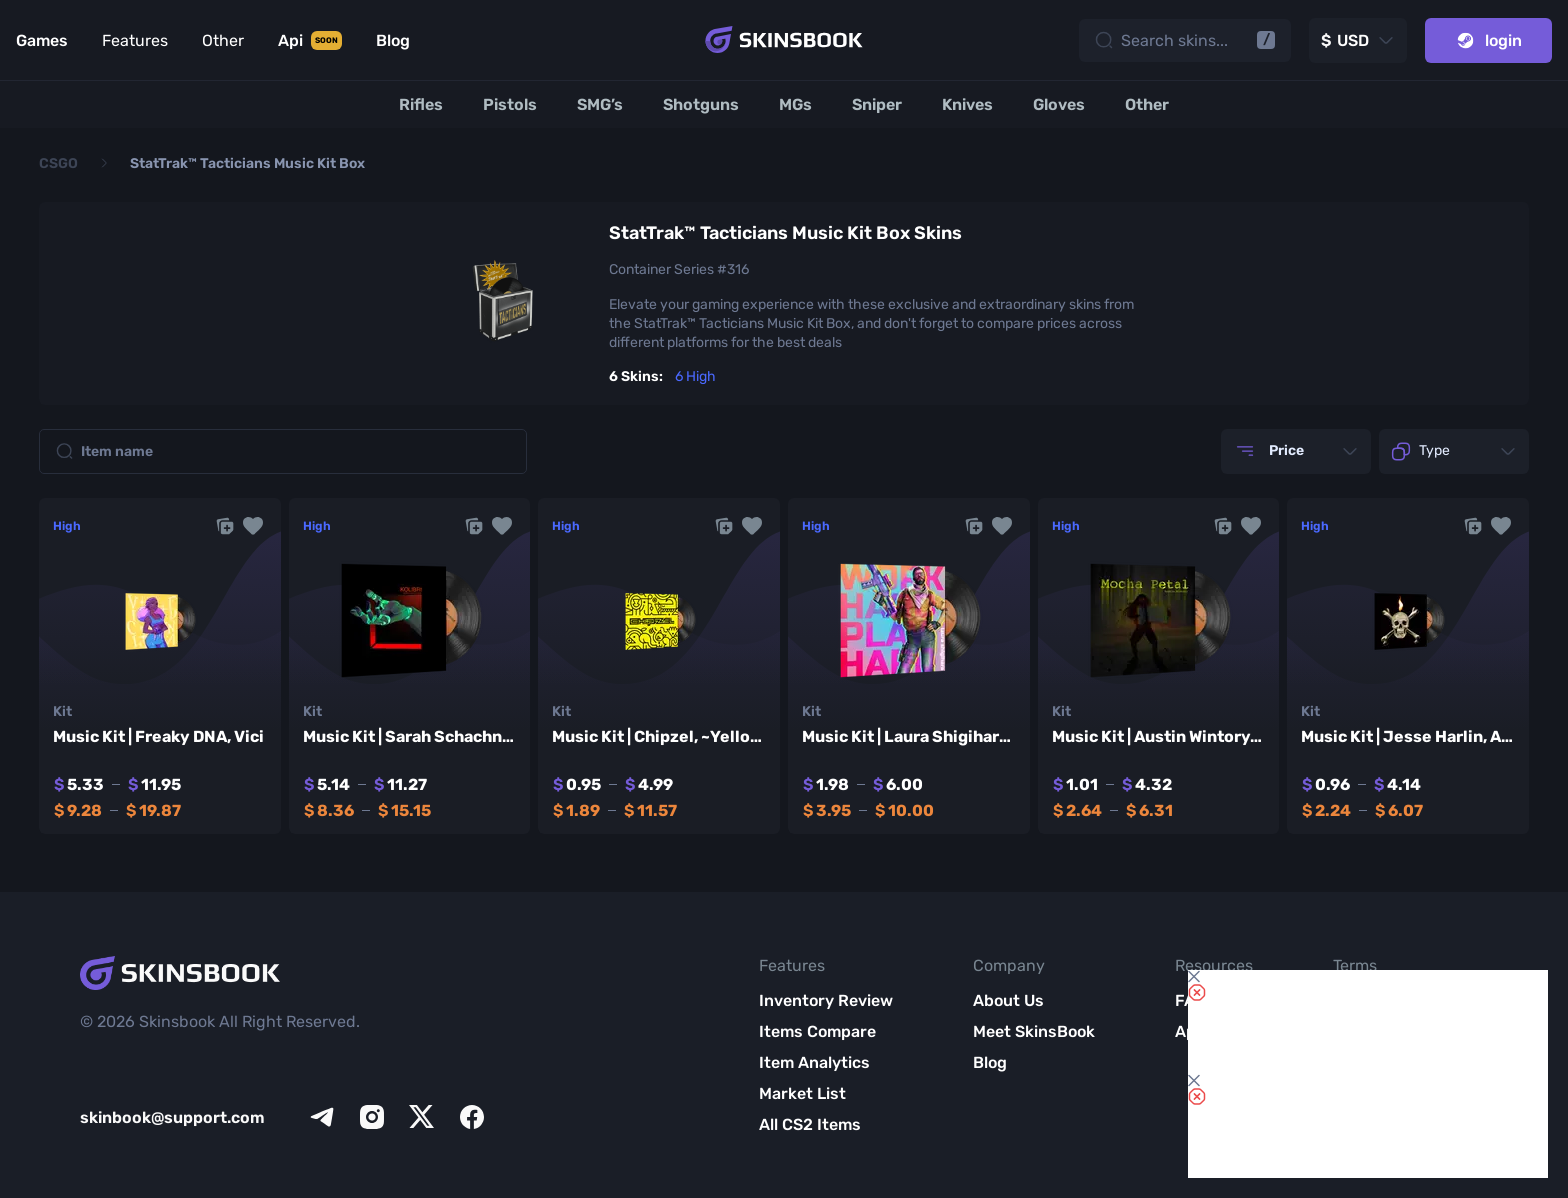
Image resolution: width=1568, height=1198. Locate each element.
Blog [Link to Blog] (393, 40)
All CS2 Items (810, 1124)
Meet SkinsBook (1034, 1031)
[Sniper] (877, 104)
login (1488, 40)
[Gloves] (1059, 104)
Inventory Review (826, 1000)
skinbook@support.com (172, 1117)
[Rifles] (421, 104)
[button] (253, 526)
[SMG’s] (600, 104)
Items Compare (817, 1031)
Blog (990, 1062)
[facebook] (472, 1117)
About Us (1008, 1000)
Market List (802, 1093)
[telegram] (322, 1117)
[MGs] (795, 104)
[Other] (1147, 104)
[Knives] (967, 104)
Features (135, 40)
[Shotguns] (701, 104)
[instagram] (372, 1117)
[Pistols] (510, 104)
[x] (422, 1117)
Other (223, 40)
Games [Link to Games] (42, 40)
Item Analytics (814, 1062)
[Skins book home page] (784, 40)
